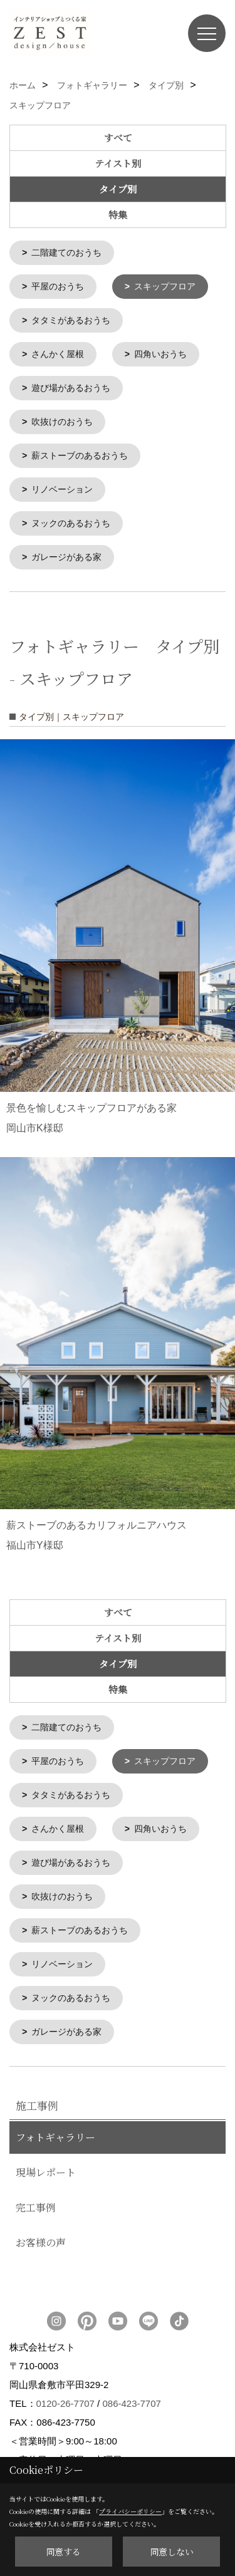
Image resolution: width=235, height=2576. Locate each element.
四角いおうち (160, 352)
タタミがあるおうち (70, 319)
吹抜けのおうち (62, 418)
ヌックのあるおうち (70, 518)
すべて (118, 137)
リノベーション (62, 485)
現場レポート (46, 2160)
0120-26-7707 (65, 2391)
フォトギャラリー (55, 2124)
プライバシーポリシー (130, 2511)
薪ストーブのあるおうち (79, 452)
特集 (117, 214)
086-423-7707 (131, 2391)
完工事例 (36, 2195)
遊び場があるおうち (70, 385)
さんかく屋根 (57, 352)
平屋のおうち (57, 286)
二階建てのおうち (66, 252)
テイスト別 (118, 163)
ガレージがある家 (66, 551)
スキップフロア (165, 286)
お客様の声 (41, 2230)
